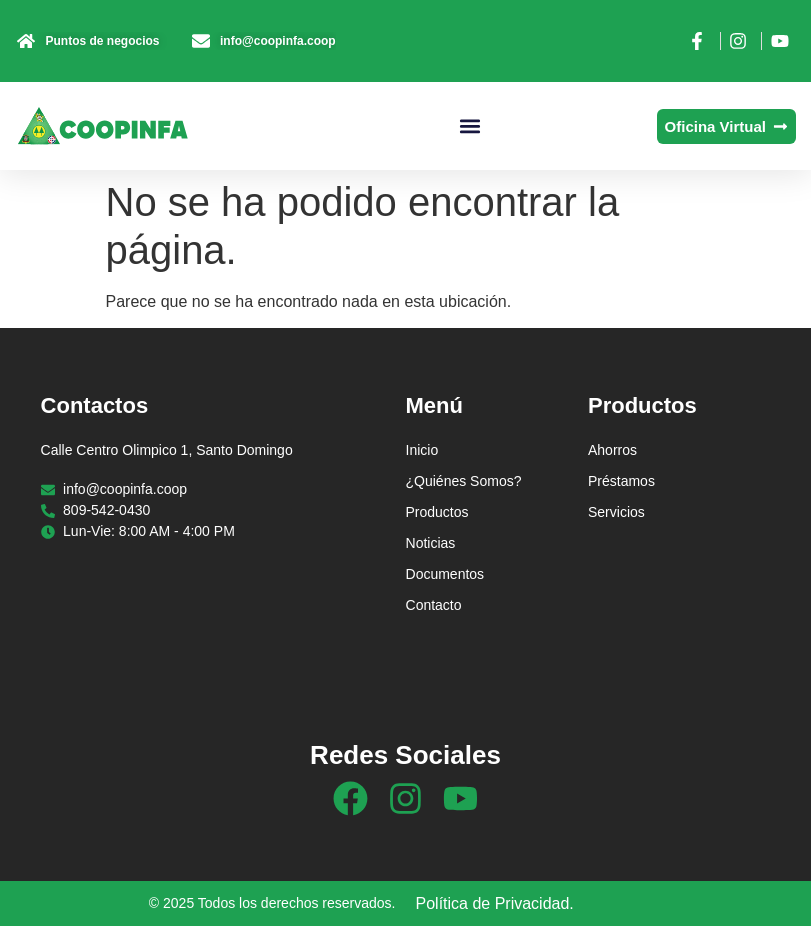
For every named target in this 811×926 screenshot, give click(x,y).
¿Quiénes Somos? (464, 481)
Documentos (445, 574)
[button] (470, 126)
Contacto (434, 605)
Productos (437, 512)
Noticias (431, 543)
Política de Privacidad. (495, 903)
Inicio (422, 450)
